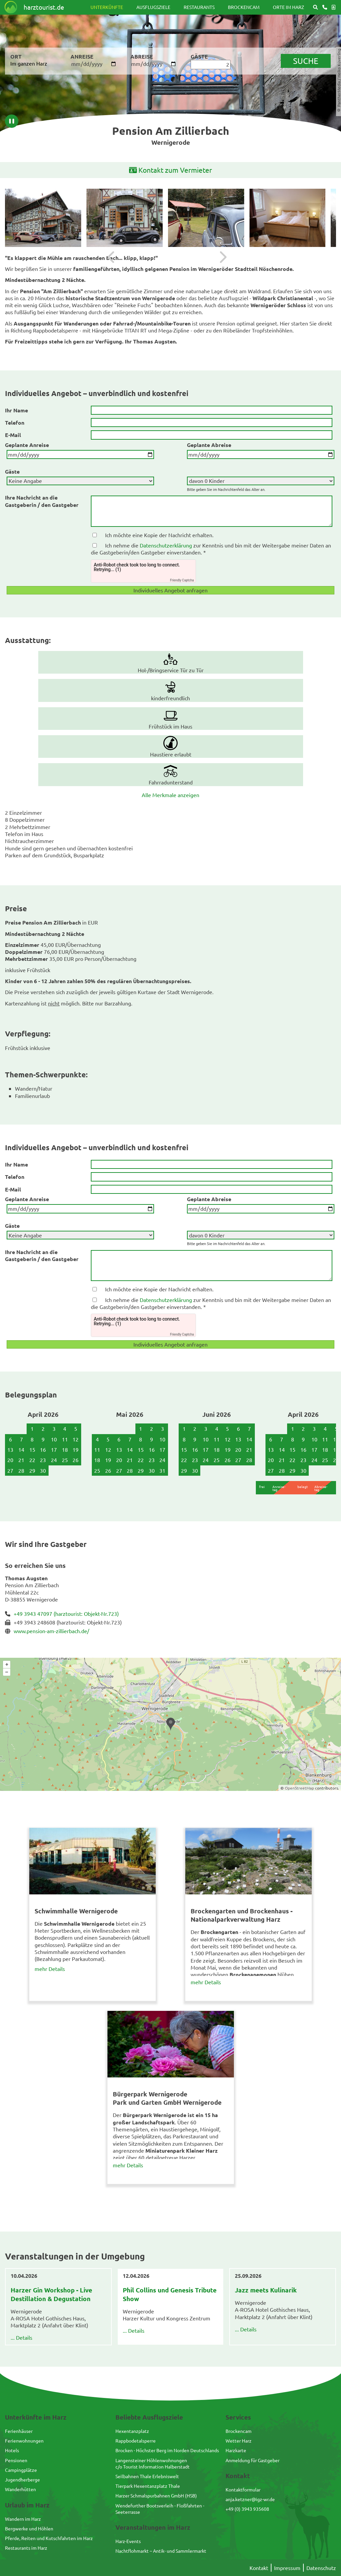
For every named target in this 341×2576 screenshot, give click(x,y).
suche (305, 61)
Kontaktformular (243, 2489)
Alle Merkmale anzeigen (170, 794)
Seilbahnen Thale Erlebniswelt (147, 2476)
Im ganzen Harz (28, 63)
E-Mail (13, 434)
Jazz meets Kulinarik (266, 2290)
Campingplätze (21, 2470)
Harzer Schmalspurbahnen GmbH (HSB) (156, 2495)
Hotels (12, 2450)
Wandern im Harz (23, 2519)
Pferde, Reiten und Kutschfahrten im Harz (49, 2538)
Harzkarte (236, 2450)
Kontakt (259, 2567)
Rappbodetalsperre (135, 2441)
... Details (21, 2337)
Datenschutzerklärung (166, 545)
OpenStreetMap (299, 1788)
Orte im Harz (288, 7)
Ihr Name (16, 410)
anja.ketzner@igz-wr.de (250, 2499)
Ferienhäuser (19, 2431)
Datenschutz (321, 2567)
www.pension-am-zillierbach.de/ (51, 1630)
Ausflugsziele (153, 7)
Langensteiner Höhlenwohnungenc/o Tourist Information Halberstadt (152, 2463)
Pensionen (16, 2460)
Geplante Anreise (27, 444)
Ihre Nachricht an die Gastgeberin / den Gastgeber (42, 501)
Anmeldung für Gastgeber (252, 2460)
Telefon (14, 422)
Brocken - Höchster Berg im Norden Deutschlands (167, 2450)
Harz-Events (128, 2541)
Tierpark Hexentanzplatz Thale (147, 2486)
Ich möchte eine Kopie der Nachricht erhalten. (159, 535)
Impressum (287, 2567)
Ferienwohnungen (24, 2441)
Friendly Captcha (182, 580)
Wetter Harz (239, 2441)
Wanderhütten (20, 2489)
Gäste (12, 471)
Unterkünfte (106, 7)
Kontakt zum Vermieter (170, 170)
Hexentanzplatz (132, 2431)
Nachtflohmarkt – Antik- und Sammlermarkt (160, 2551)
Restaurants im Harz (26, 2548)
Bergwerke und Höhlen (29, 2528)
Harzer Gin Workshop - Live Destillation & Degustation (51, 2294)
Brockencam (243, 7)
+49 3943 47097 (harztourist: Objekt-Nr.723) (66, 1613)
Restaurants (199, 7)
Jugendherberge (22, 2479)
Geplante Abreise (209, 444)
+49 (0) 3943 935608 (247, 2509)
